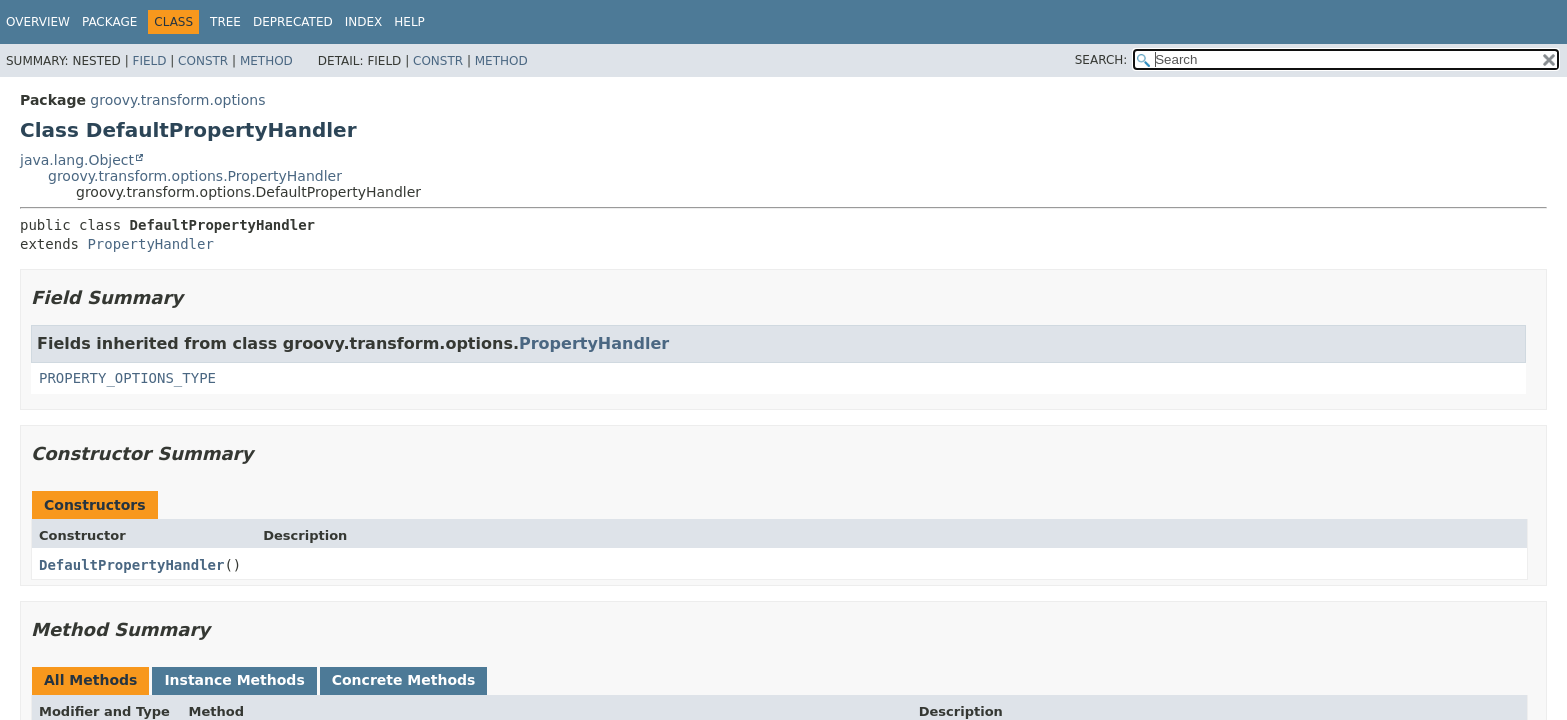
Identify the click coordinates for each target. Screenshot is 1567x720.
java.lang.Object (77, 160)
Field (149, 61)
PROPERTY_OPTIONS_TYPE (127, 378)
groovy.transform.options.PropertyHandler (195, 176)
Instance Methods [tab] (234, 680)
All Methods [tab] (90, 680)
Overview (38, 22)
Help (409, 22)
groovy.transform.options (177, 100)
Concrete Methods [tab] (404, 680)
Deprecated (293, 22)
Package (109, 22)
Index (364, 22)
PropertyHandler (150, 244)
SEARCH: (1101, 60)
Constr (203, 61)
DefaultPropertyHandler (131, 565)
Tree (225, 22)
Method (266, 61)
